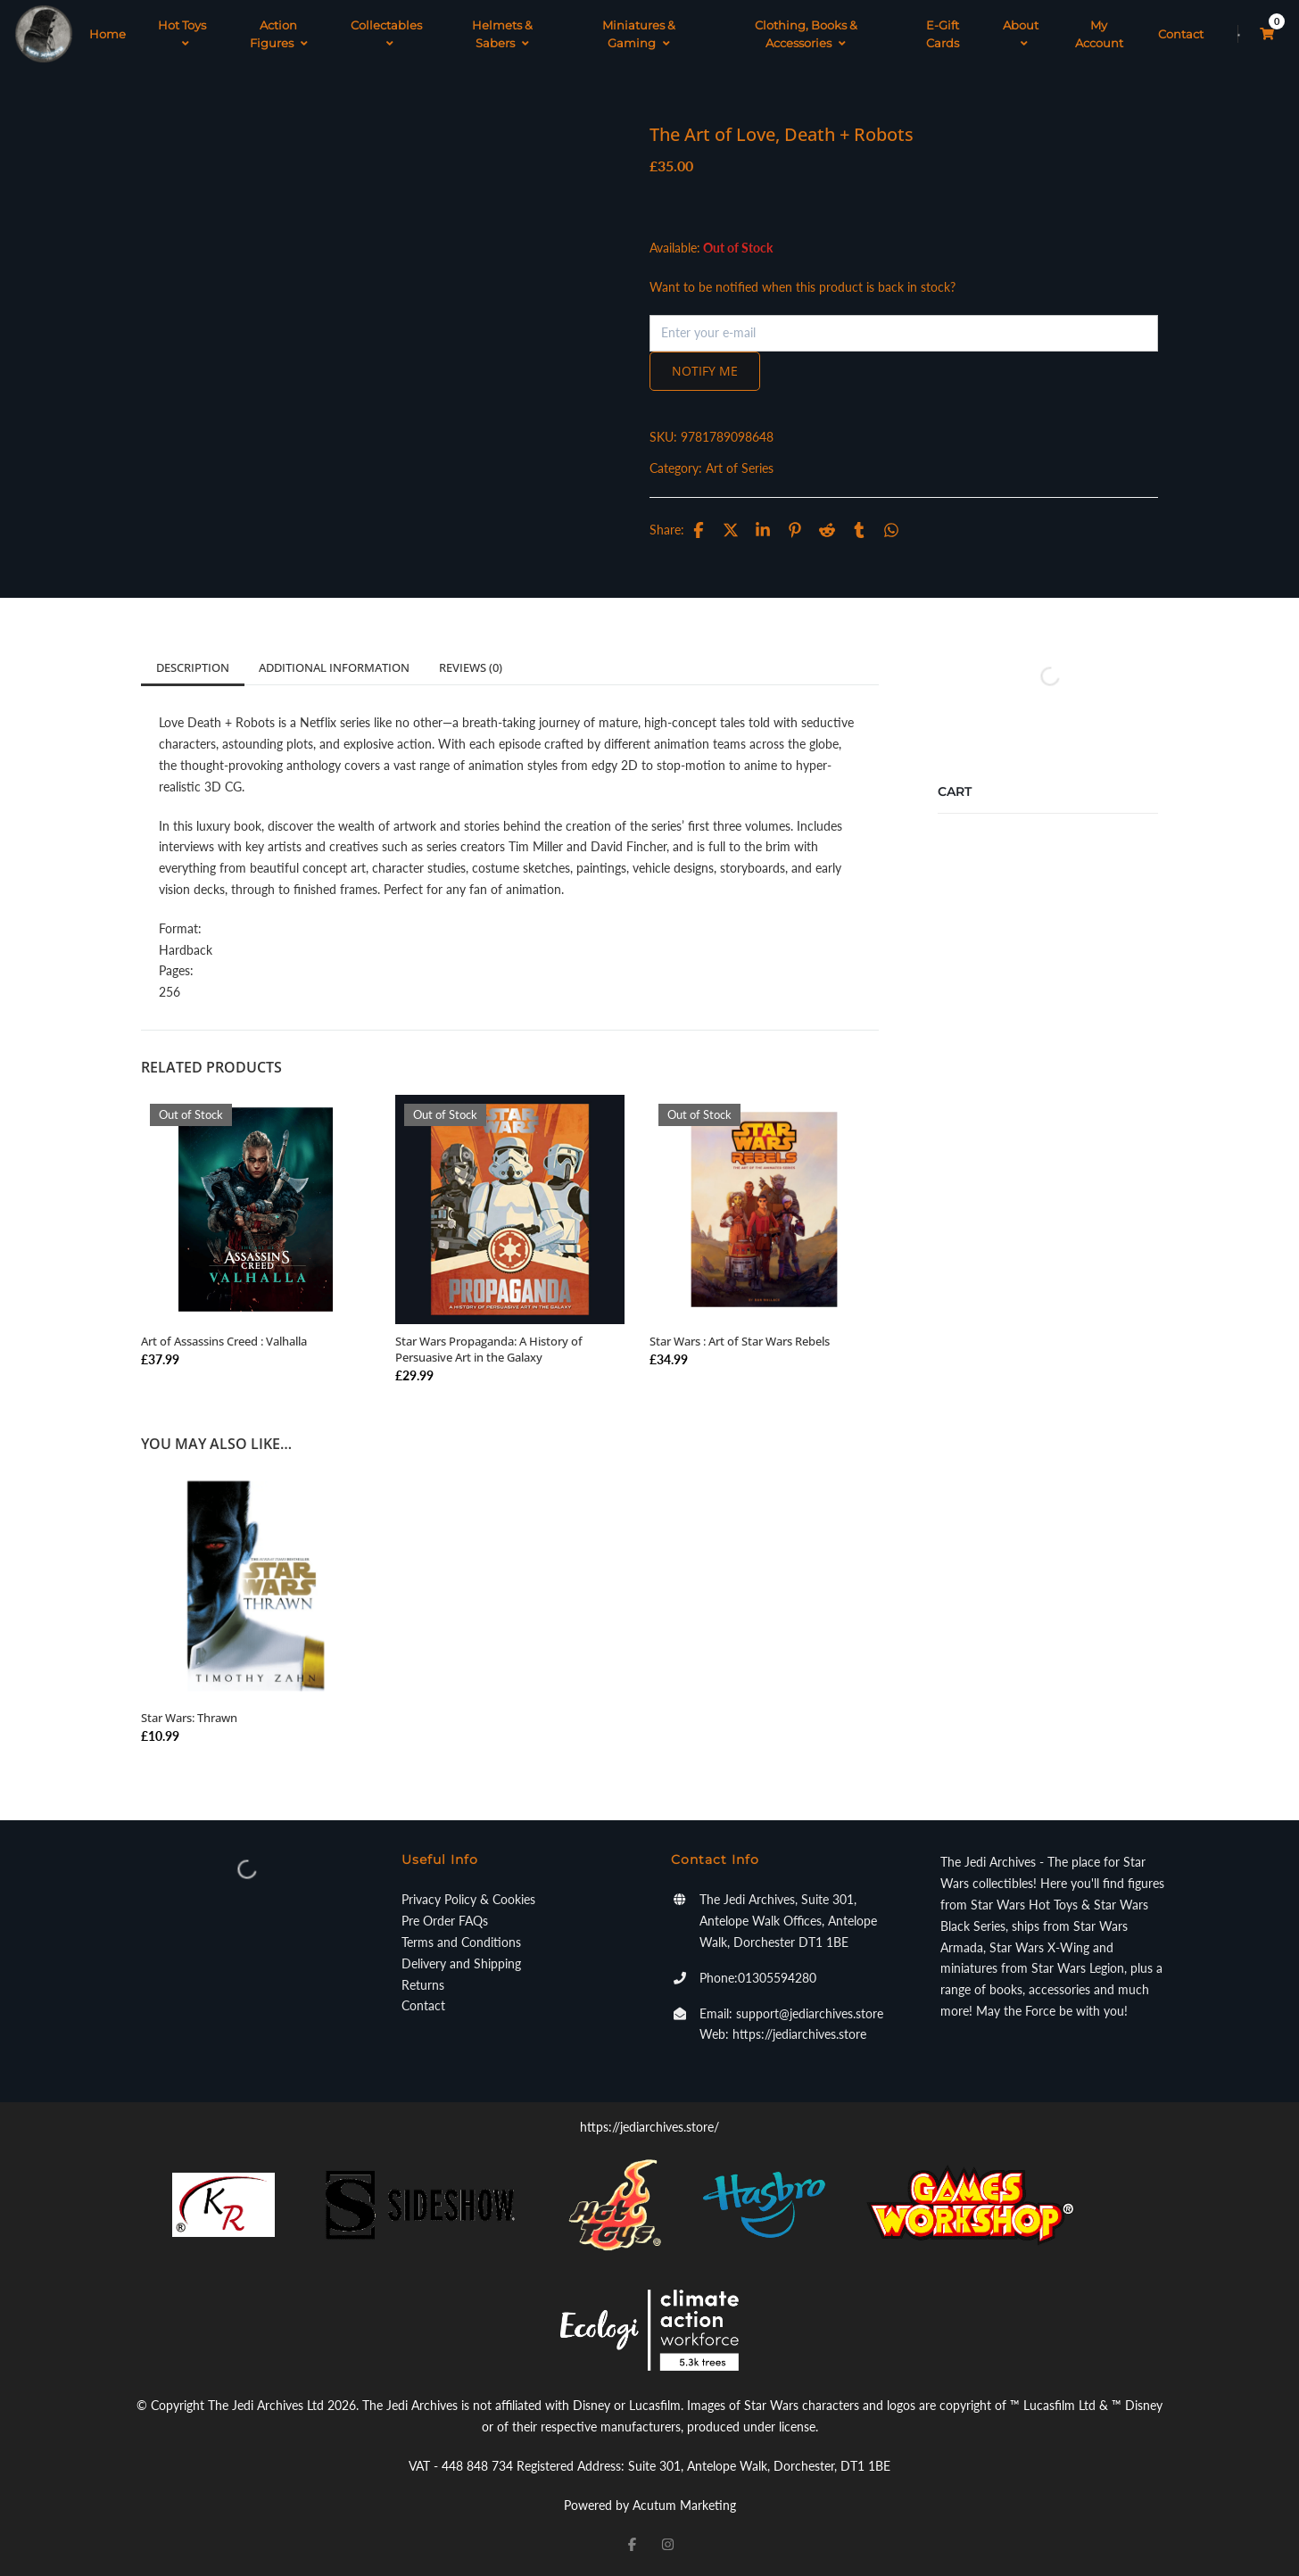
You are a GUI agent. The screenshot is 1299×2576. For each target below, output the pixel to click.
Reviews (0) (470, 667)
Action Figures (279, 34)
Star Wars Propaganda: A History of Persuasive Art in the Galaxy (489, 1349)
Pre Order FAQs (444, 1920)
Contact (1181, 34)
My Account (1099, 34)
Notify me (705, 370)
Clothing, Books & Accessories (806, 34)
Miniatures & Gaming (638, 34)
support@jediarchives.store (809, 2013)
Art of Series (740, 468)
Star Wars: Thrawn (189, 1718)
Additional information (334, 667)
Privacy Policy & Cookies (468, 1899)
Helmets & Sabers (502, 34)
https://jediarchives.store (799, 2034)
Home (107, 34)
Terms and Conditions (461, 1942)
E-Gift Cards (942, 34)
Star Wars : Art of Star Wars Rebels (740, 1341)
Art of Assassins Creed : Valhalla (224, 1341)
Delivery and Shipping (461, 1963)
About (1020, 34)
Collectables (386, 34)
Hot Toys (182, 34)
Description (192, 667)
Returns (422, 1984)
